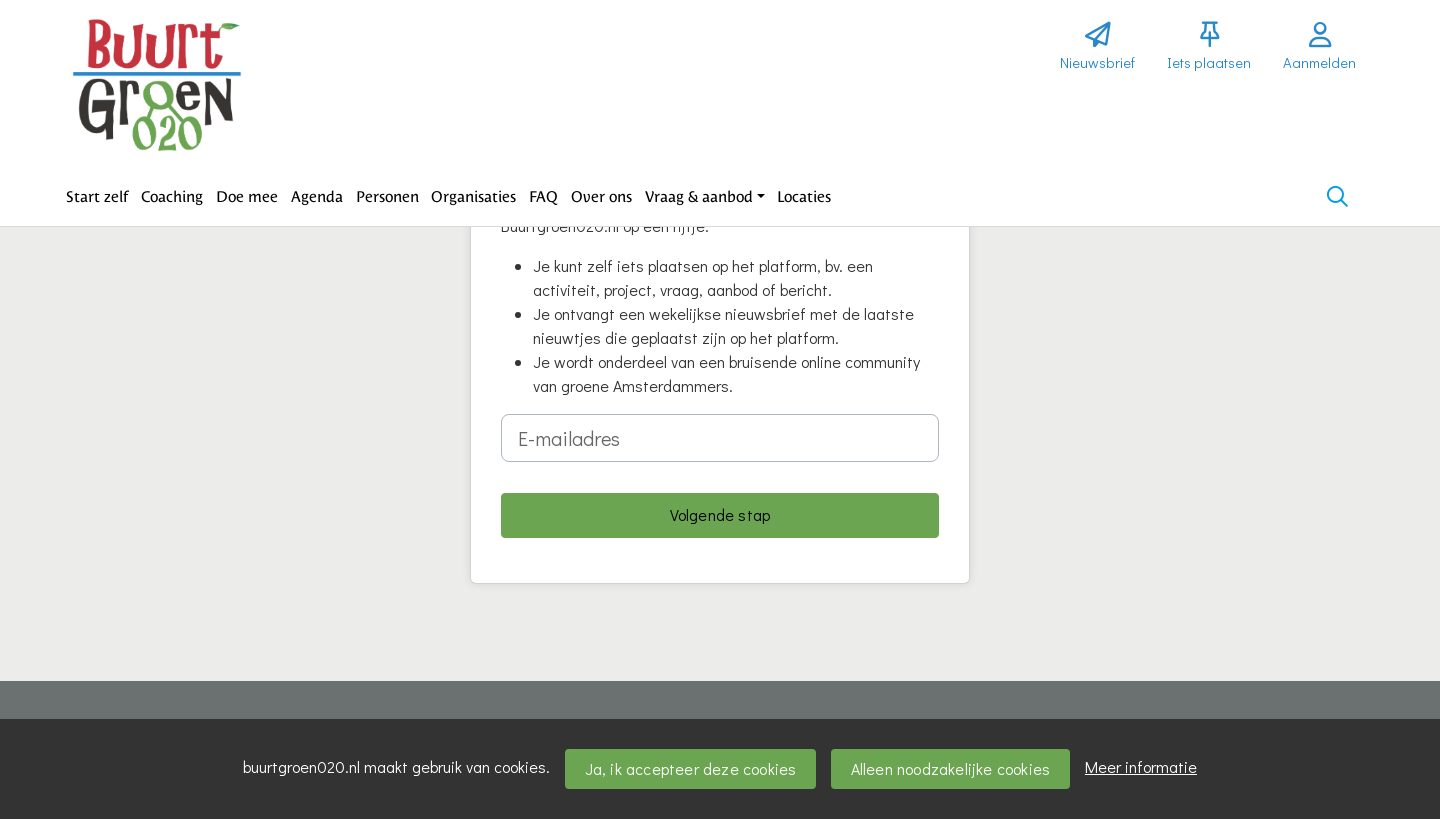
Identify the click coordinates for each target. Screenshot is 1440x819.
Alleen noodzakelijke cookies (951, 768)
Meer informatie (1141, 766)
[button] (97, 197)
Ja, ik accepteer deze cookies (691, 768)
